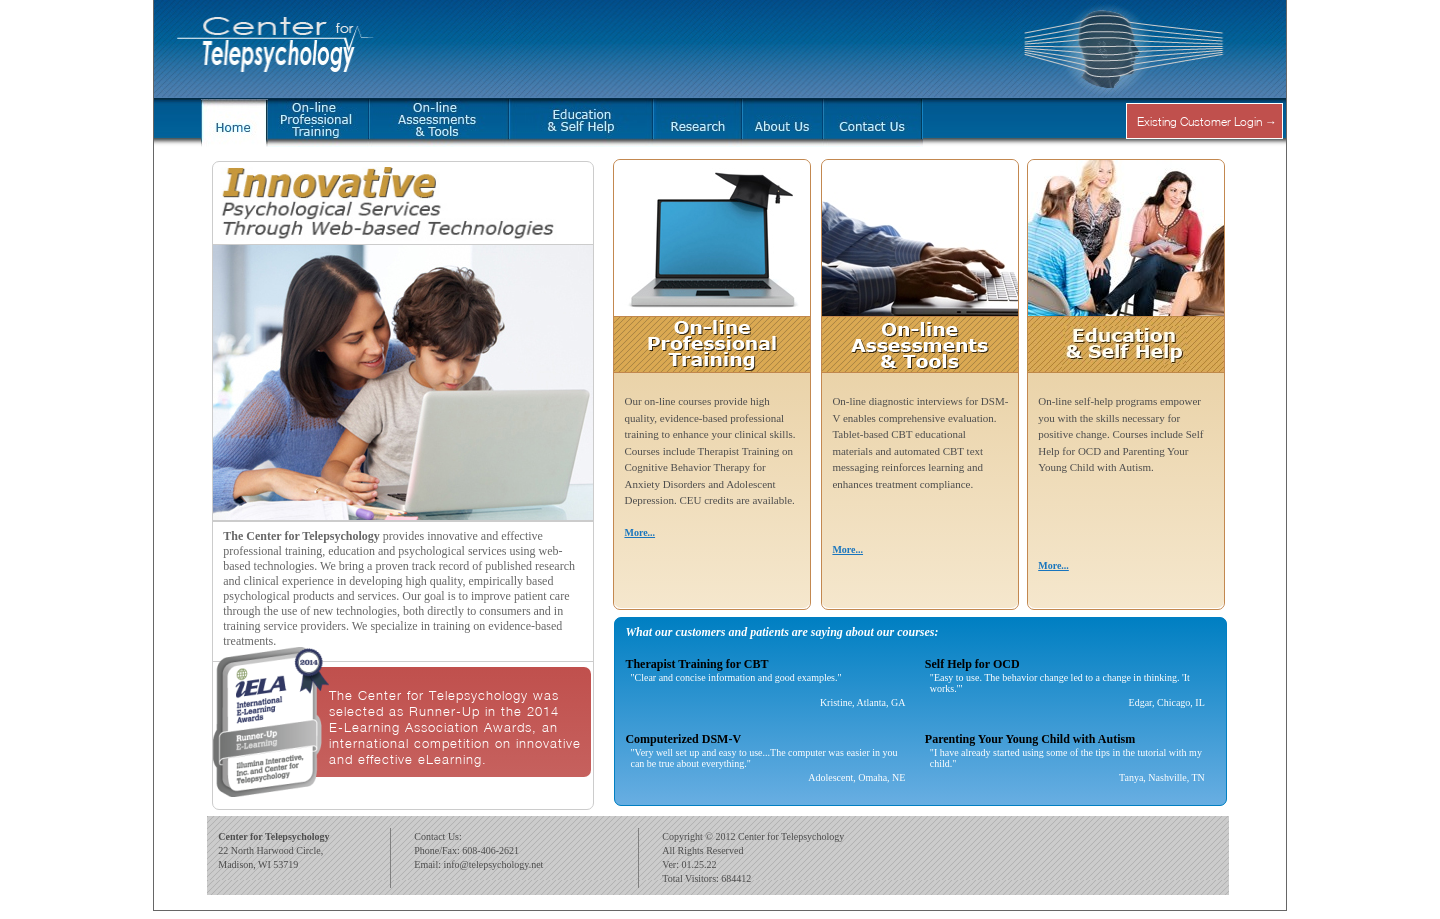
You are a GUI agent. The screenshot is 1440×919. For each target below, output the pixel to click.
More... (639, 532)
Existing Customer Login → (1207, 121)
